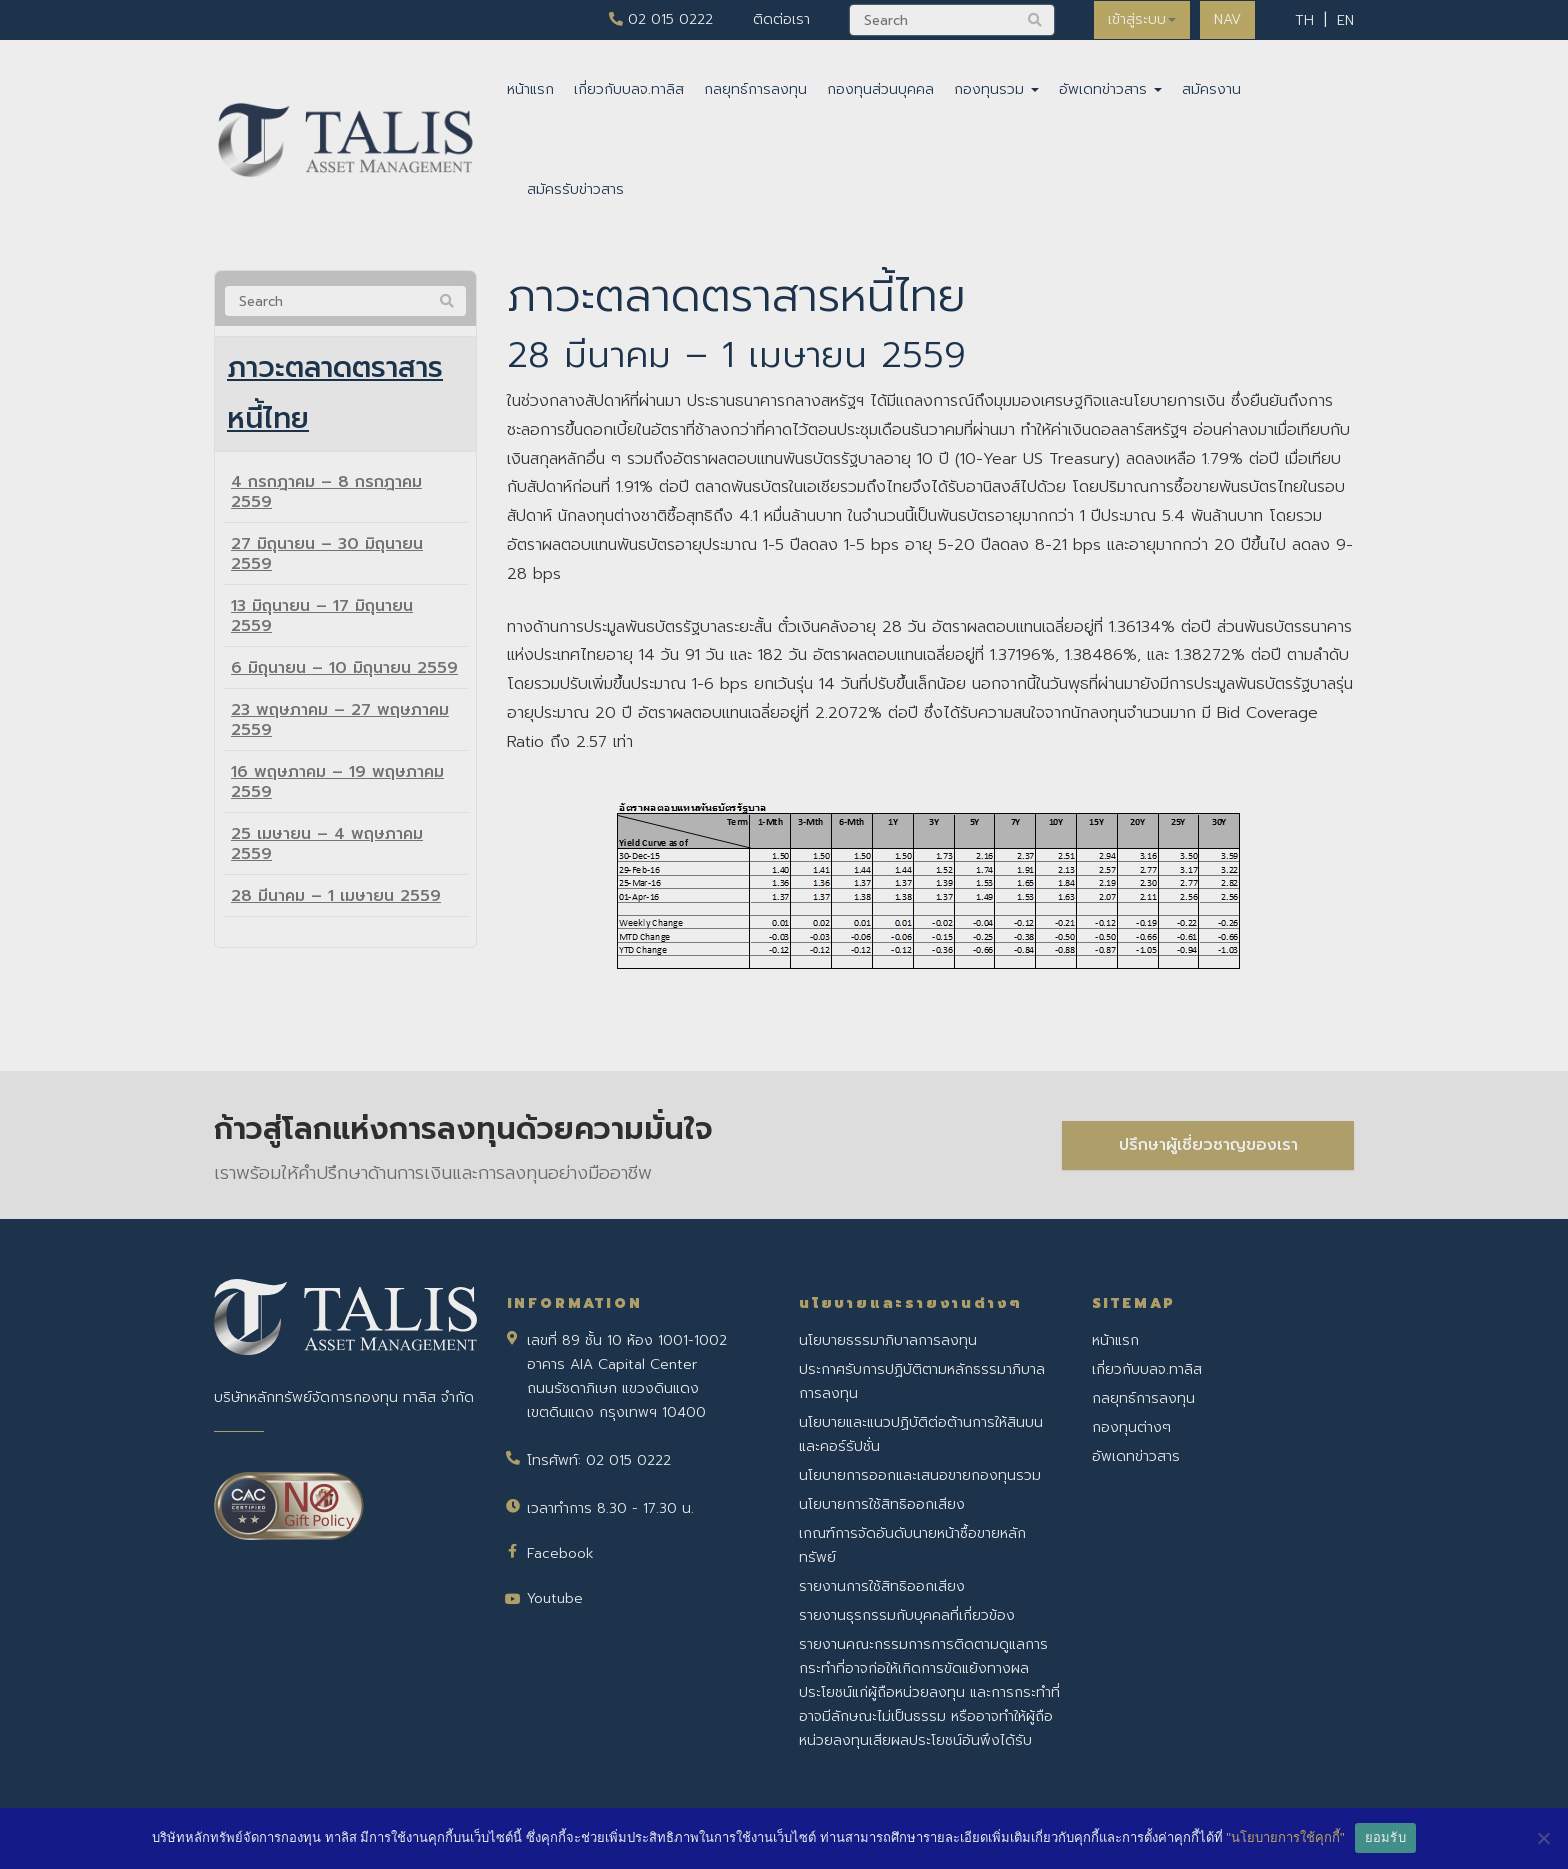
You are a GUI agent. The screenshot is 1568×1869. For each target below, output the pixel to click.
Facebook (560, 1553)
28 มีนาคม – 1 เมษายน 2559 (336, 902)
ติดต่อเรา (777, 19)
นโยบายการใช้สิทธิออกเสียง (882, 1504)
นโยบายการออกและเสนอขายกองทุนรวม (920, 1475)
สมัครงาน (1211, 89)
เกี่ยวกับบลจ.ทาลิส (629, 89)
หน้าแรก (530, 89)
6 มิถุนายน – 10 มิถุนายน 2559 (344, 674)
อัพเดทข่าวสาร (1110, 89)
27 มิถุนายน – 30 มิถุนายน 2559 (327, 560)
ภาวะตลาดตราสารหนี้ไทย (342, 397)
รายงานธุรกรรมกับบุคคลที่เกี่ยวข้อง (907, 1615)
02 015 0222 (657, 19)
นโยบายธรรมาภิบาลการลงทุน (888, 1340)
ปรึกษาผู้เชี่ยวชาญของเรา (1208, 1144)
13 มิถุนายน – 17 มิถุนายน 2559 (322, 622)
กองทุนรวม (996, 89)
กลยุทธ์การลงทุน (755, 89)
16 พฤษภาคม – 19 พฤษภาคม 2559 (337, 788)
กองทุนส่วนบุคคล (880, 89)
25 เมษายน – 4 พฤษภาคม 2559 (327, 850)
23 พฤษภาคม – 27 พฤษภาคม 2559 (340, 726)
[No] (1543, 1838)
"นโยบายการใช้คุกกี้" (1285, 1837)
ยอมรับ (1385, 1837)
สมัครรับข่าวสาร (575, 189)
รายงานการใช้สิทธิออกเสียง (882, 1586)
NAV (1226, 19)
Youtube (555, 1598)
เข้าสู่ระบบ (1139, 19)
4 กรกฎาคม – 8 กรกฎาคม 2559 (326, 498)
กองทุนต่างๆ (1131, 1427)
